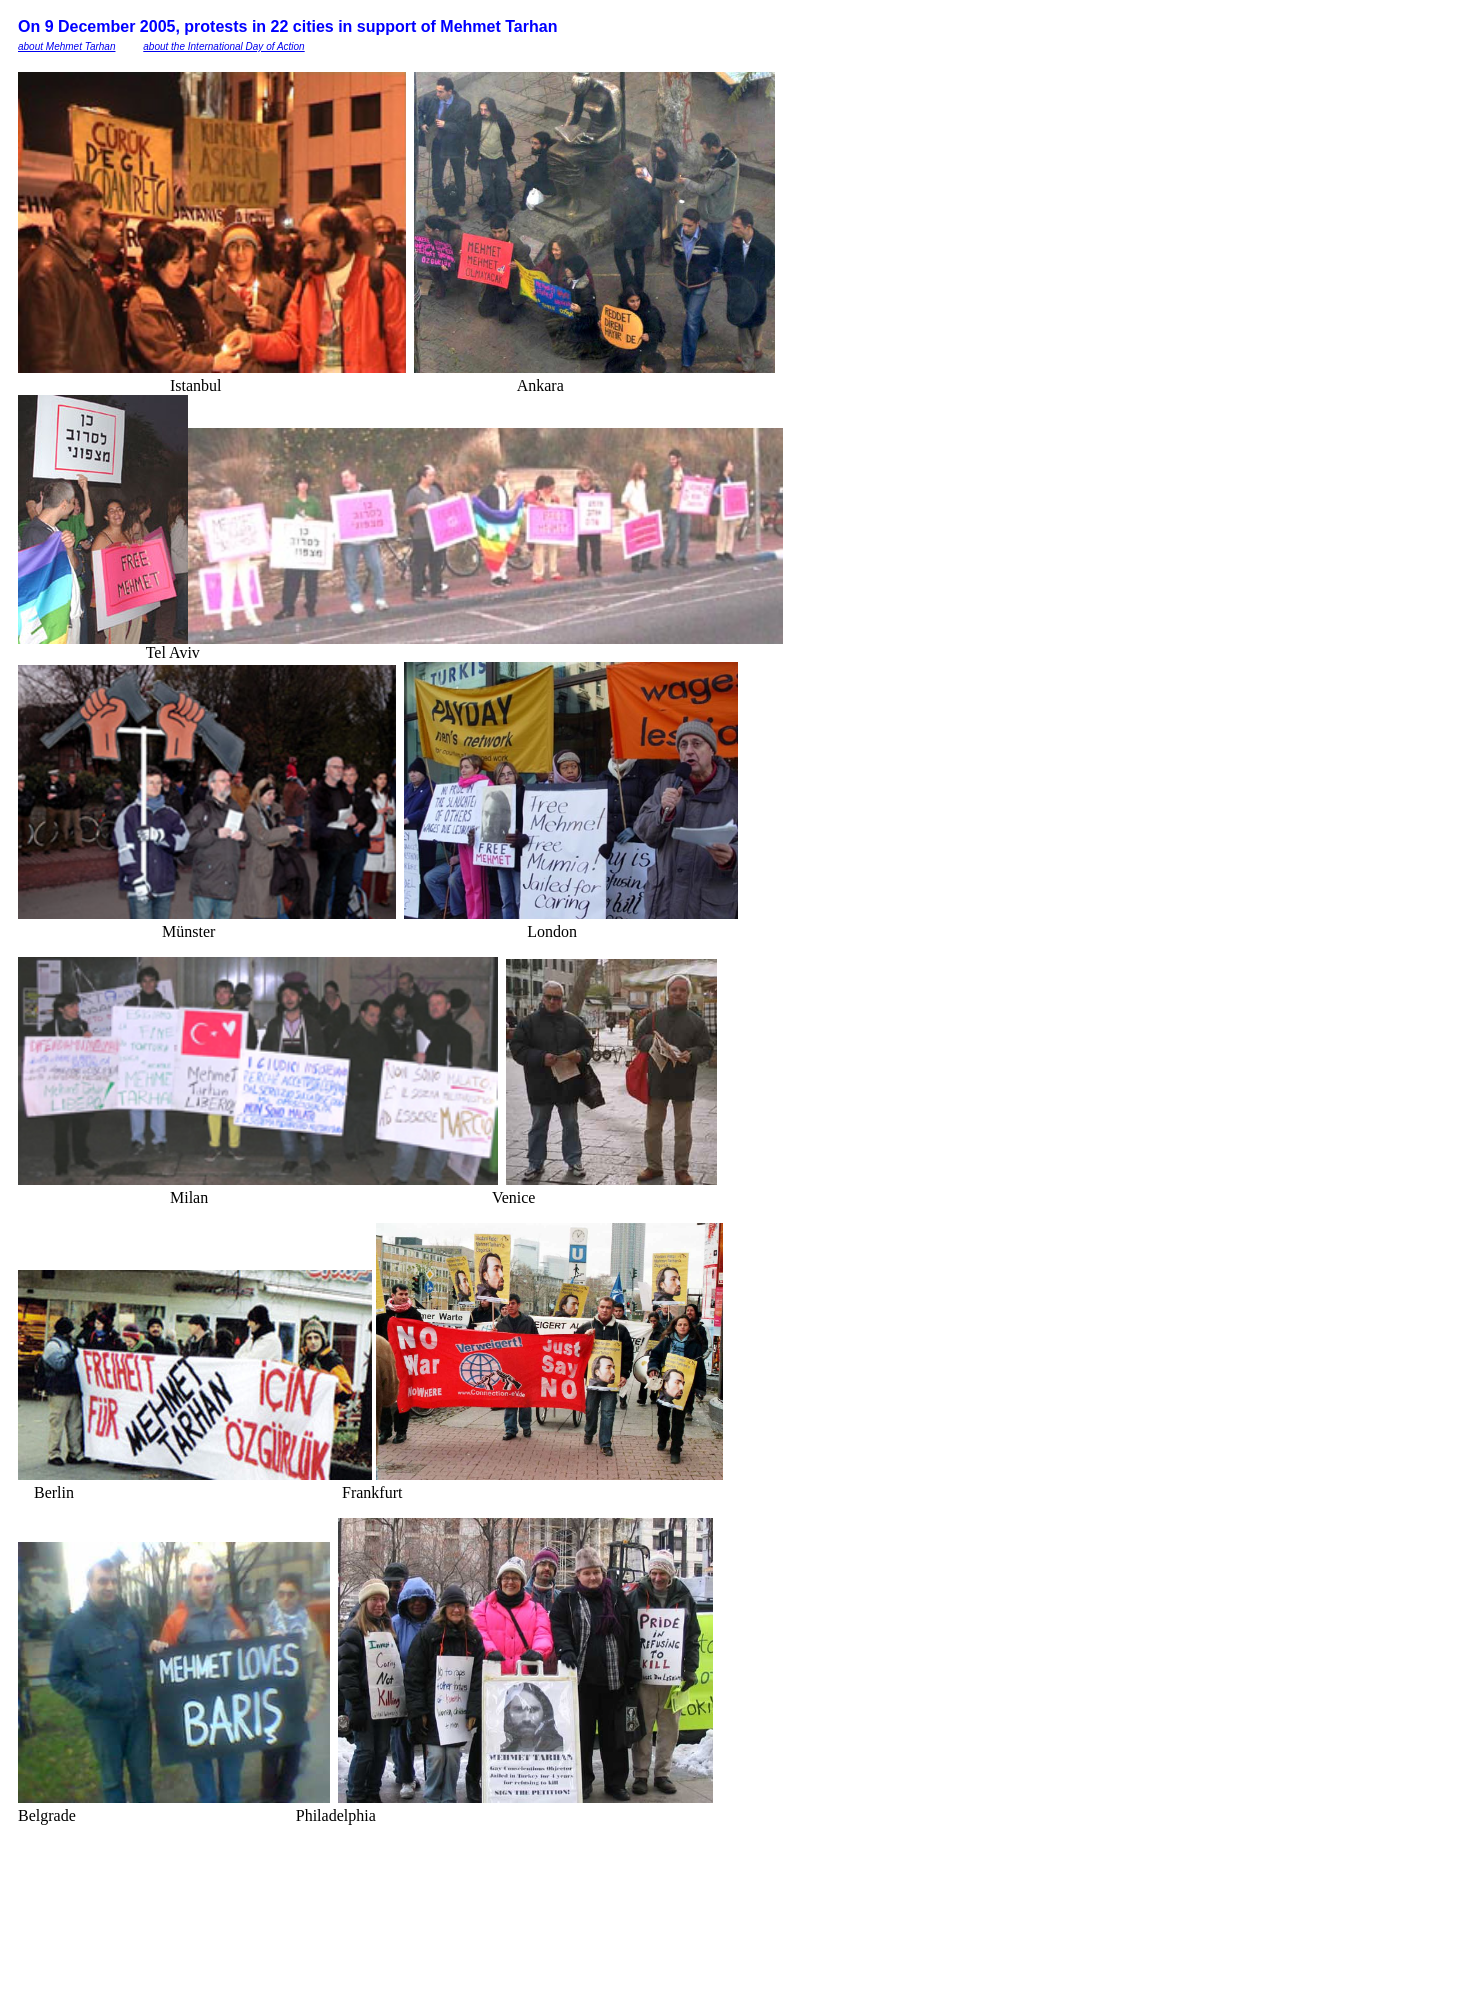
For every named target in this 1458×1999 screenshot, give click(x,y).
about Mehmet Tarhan (66, 46)
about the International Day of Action (223, 46)
